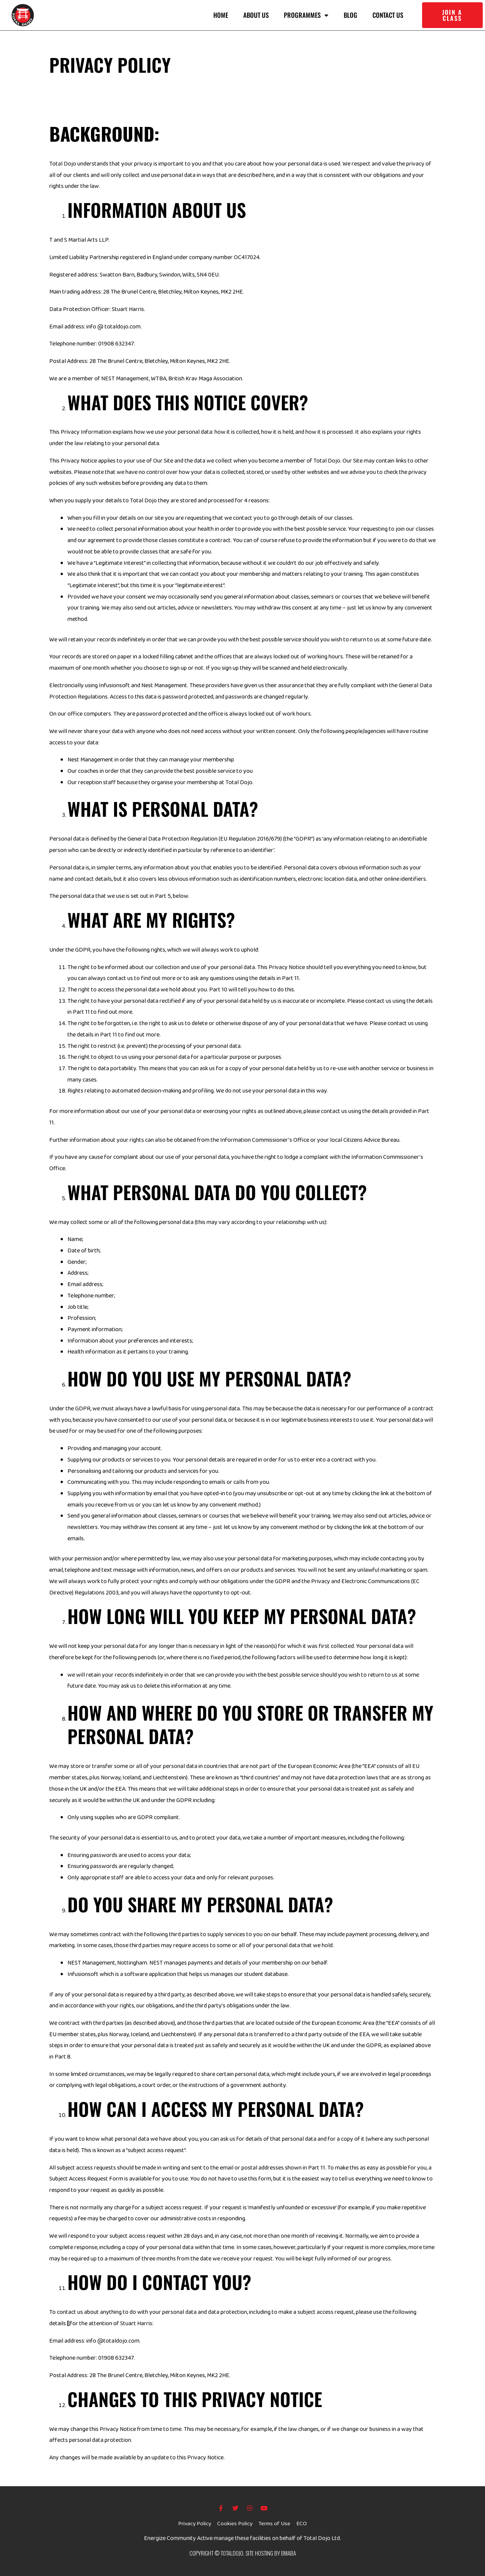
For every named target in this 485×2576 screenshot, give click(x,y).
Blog (350, 15)
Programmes (306, 15)
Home (220, 15)
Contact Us (387, 15)
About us (256, 15)
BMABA (288, 2553)
